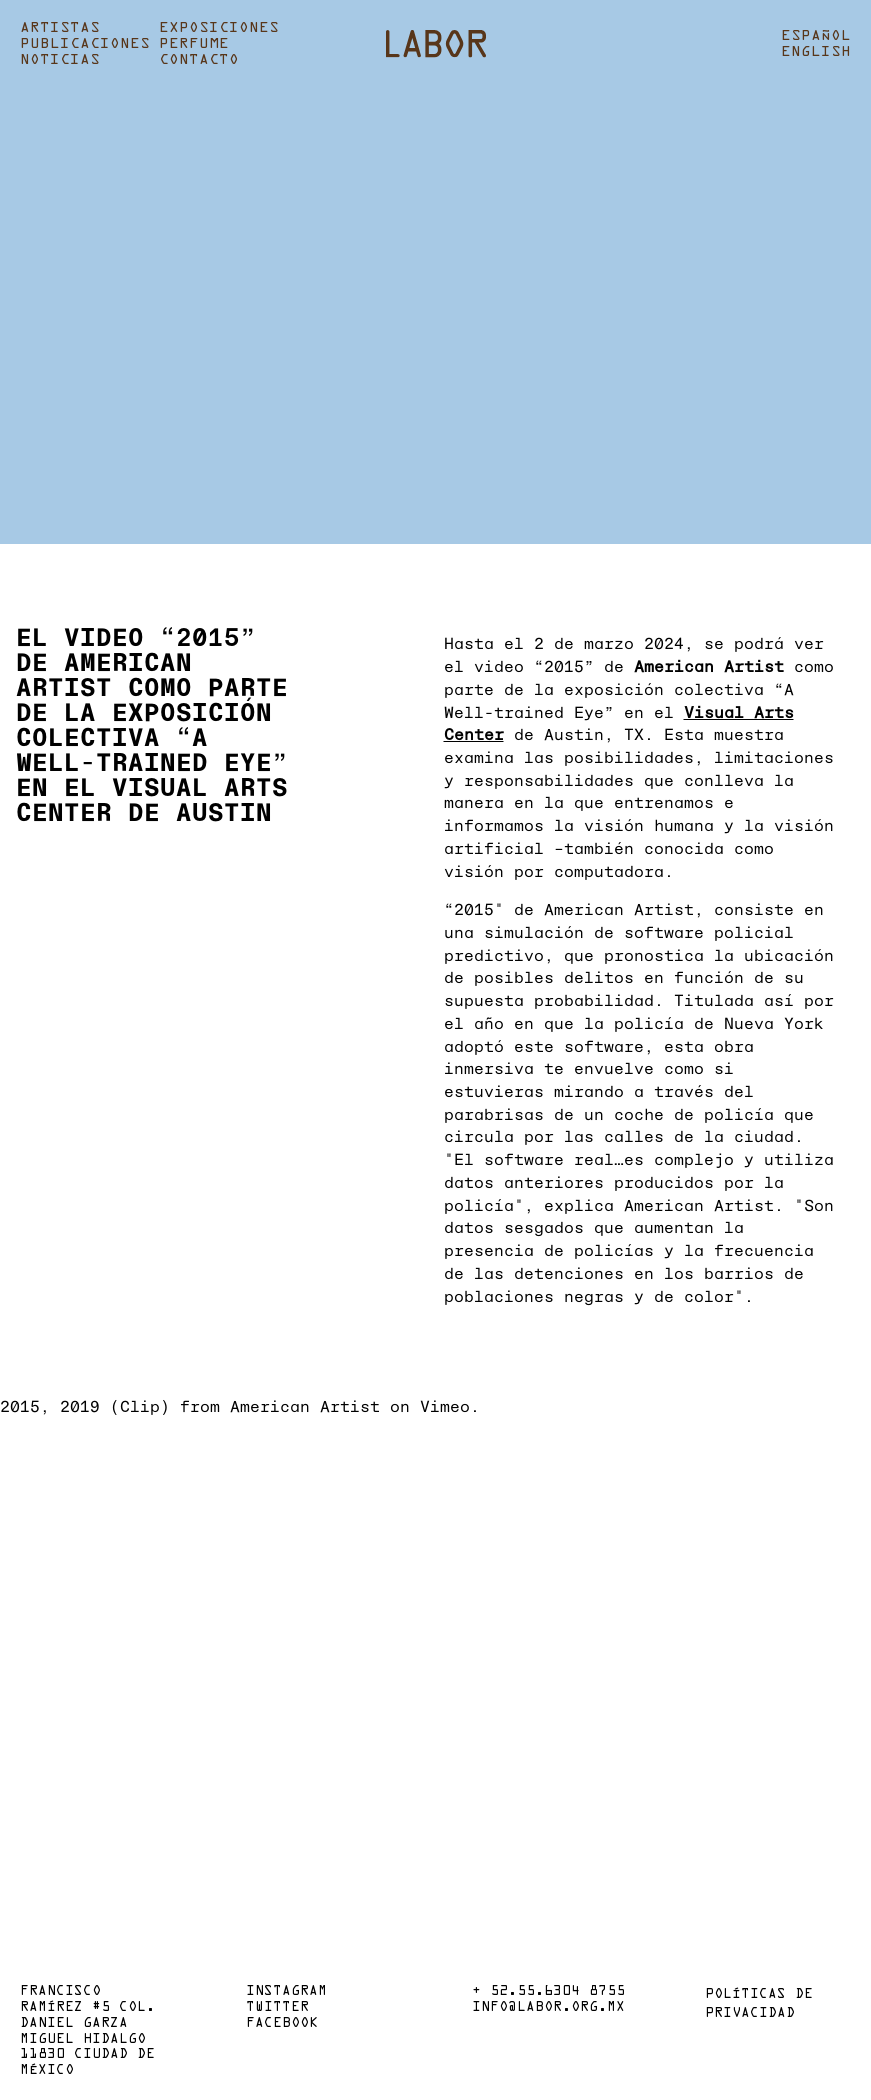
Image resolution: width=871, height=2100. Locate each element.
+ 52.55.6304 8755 (548, 1992)
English (816, 52)
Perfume (194, 44)
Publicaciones (85, 44)
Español (816, 36)
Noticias (60, 60)
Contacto (199, 60)
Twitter (277, 2008)
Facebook (282, 2024)
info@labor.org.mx (548, 2008)
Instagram (286, 1992)
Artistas (60, 28)
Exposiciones (219, 28)
